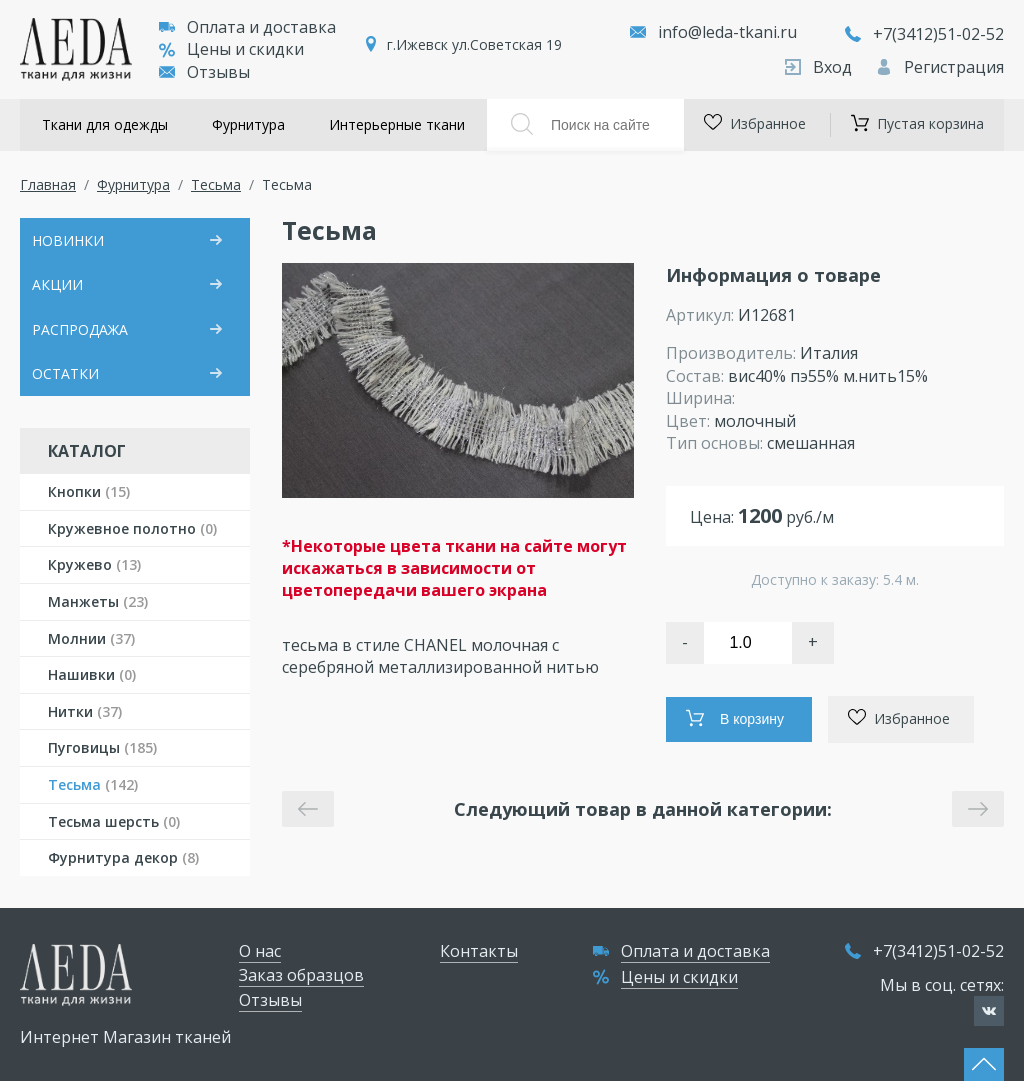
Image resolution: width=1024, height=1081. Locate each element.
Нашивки (92, 674)
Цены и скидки (231, 49)
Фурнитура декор (123, 857)
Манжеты (98, 601)
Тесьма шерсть (114, 821)
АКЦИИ (57, 284)
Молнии (91, 638)
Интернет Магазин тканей (125, 1037)
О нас (260, 951)
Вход (820, 67)
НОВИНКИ (68, 240)
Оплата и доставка (247, 27)
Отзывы (204, 72)
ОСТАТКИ (65, 373)
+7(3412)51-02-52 (924, 34)
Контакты (479, 951)
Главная (48, 184)
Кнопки (89, 491)
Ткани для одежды (105, 124)
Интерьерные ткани (397, 124)
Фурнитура (248, 124)
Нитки (85, 711)
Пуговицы (102, 747)
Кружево (94, 564)
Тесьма (216, 184)
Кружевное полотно (132, 528)
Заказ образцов (301, 975)
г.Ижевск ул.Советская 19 (474, 44)
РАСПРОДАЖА (80, 329)
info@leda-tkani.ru (727, 32)
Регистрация (940, 67)
